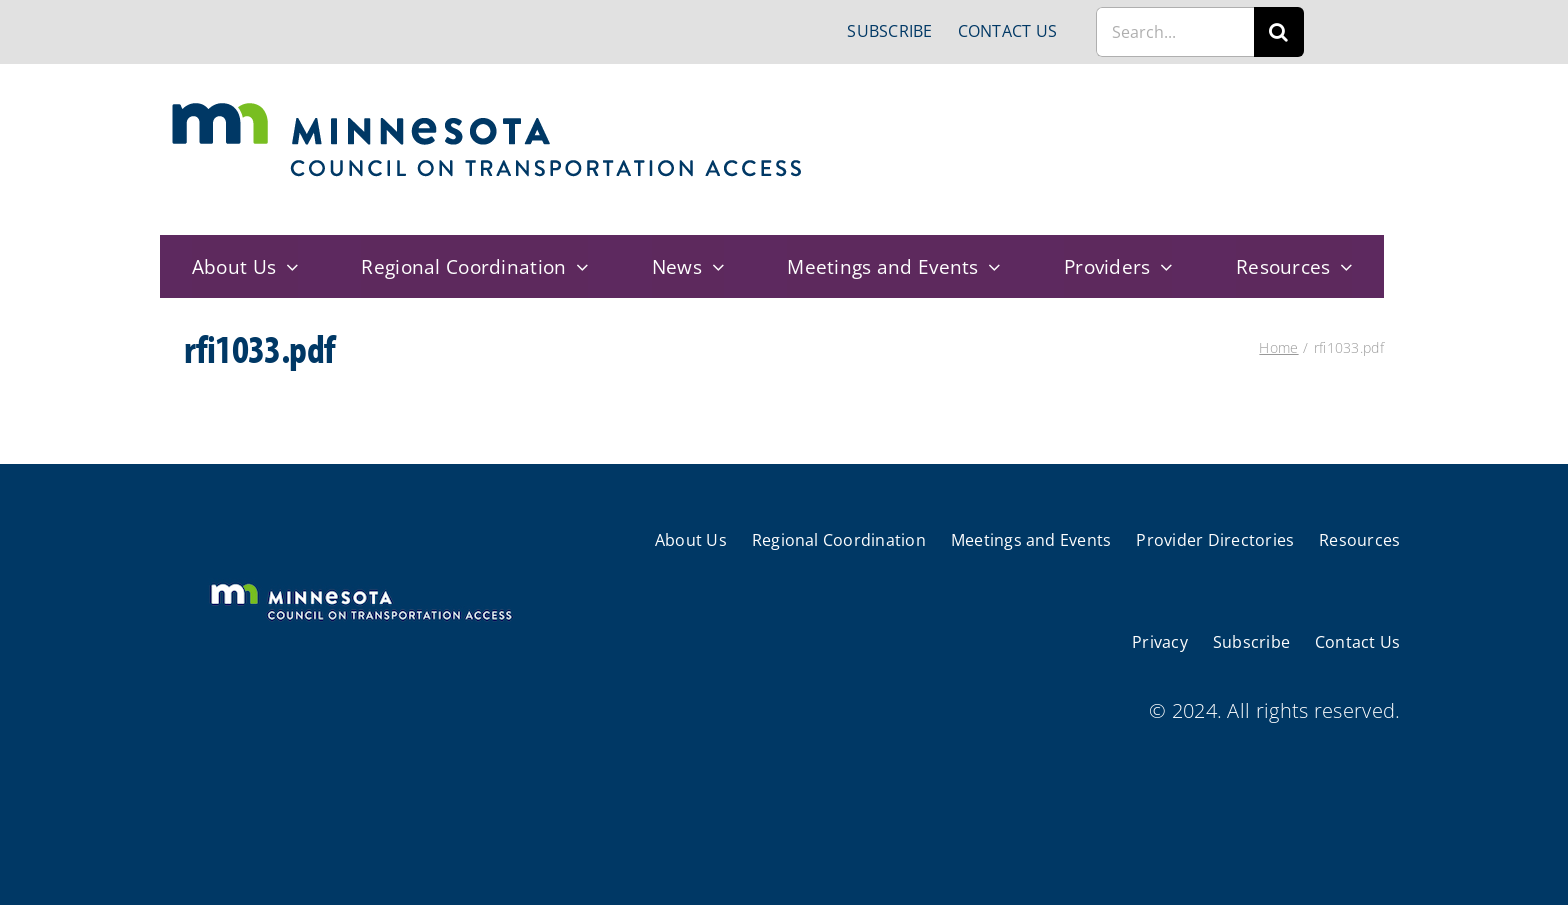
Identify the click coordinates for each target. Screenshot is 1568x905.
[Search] (1279, 32)
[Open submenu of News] (713, 266)
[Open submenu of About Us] (287, 266)
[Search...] (1175, 32)
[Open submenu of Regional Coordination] (578, 266)
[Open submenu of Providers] (1162, 266)
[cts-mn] (488, 109)
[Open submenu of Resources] (1342, 266)
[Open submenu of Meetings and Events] (990, 266)
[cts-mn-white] (360, 585)
